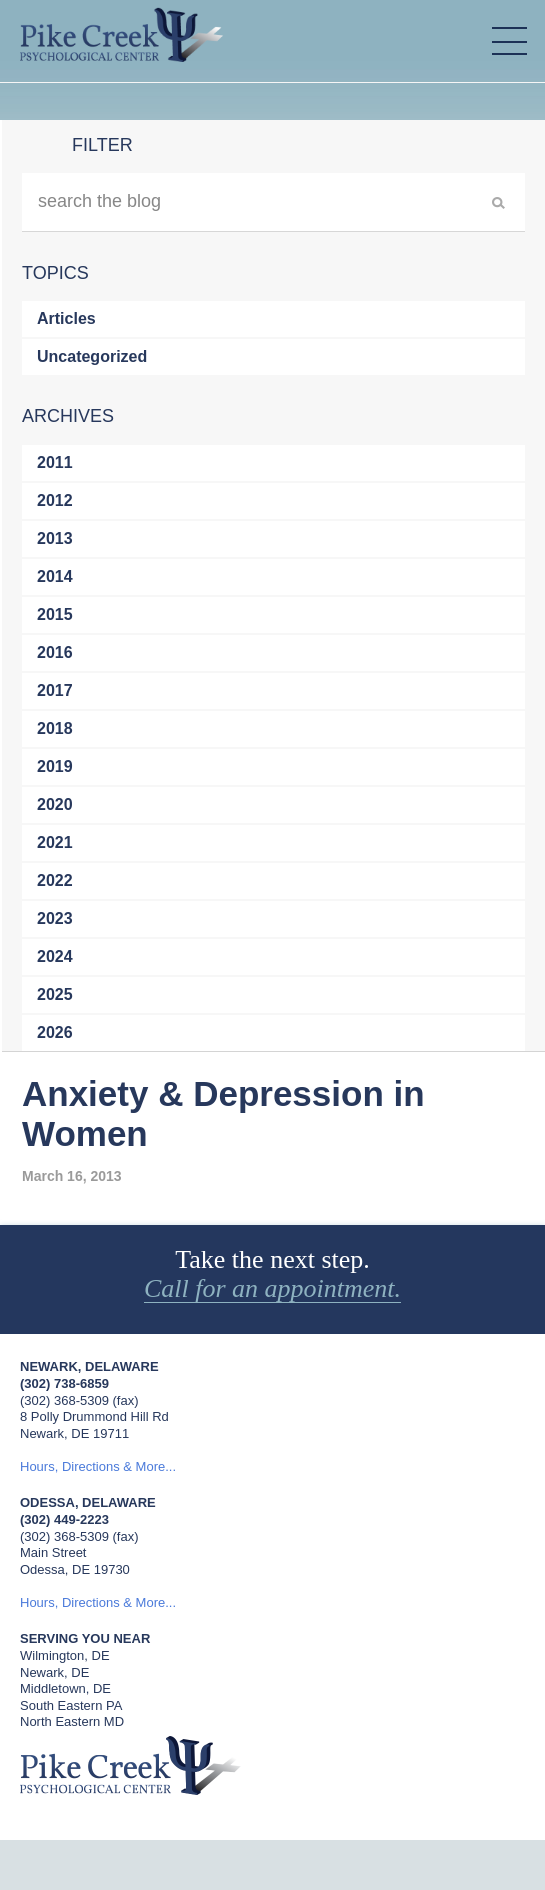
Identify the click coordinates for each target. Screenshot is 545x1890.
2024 (55, 956)
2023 (55, 918)
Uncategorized (92, 356)
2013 (55, 538)
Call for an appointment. (272, 1289)
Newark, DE (54, 1672)
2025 (55, 994)
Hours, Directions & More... (98, 1466)
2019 (55, 766)
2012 (55, 500)
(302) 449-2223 (64, 1519)
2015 (55, 614)
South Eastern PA (71, 1705)
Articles (66, 318)
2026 (55, 1032)
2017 (55, 690)
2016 (55, 652)
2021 (55, 842)
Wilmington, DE (65, 1655)
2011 (55, 462)
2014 (55, 576)
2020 (55, 804)
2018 (55, 728)
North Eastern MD (72, 1721)
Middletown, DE (65, 1688)
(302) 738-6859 (64, 1383)
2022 (55, 880)
